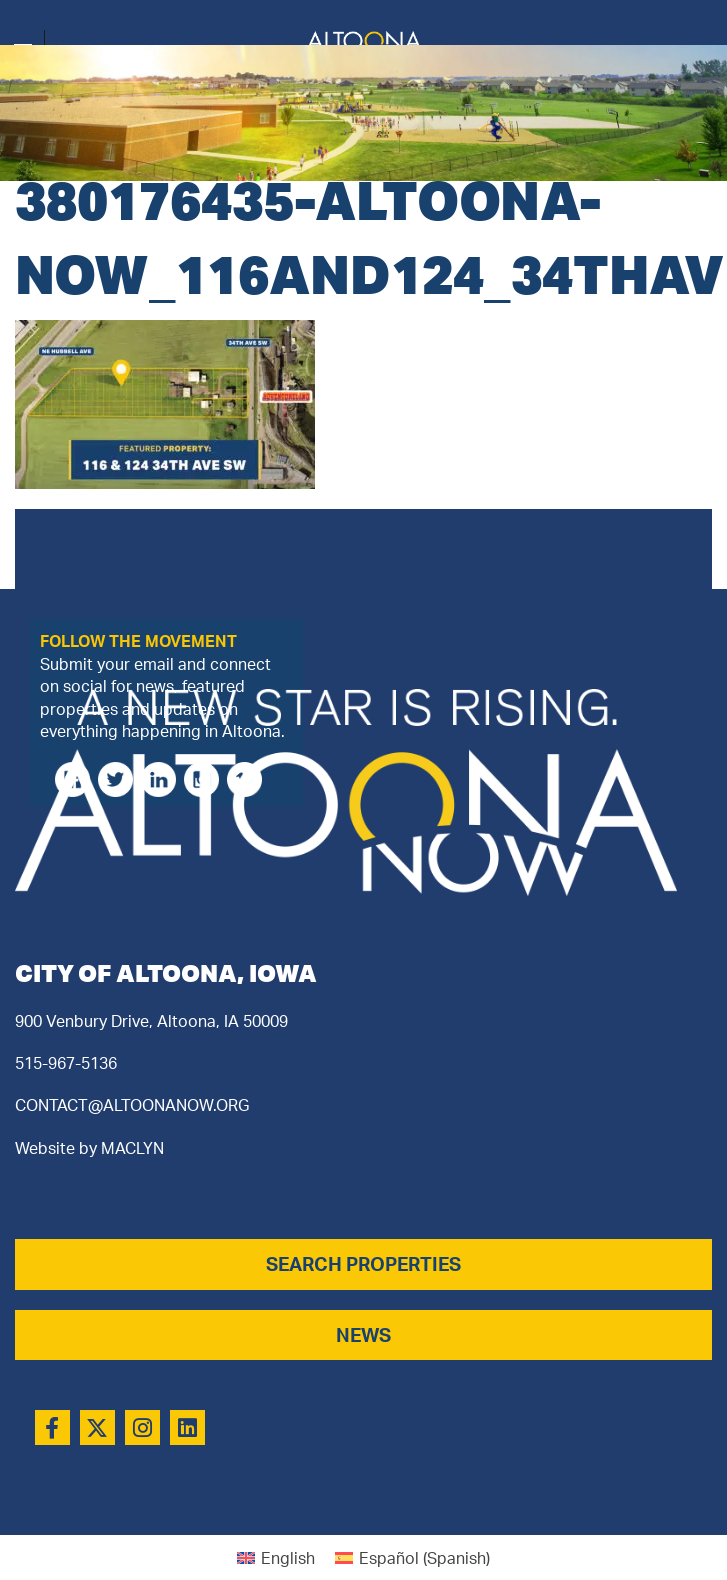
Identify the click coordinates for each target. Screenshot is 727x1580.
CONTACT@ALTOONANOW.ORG (132, 1105)
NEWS (363, 1335)
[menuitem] (276, 1557)
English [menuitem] (288, 1558)
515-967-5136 (66, 1063)
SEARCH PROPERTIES (363, 1264)
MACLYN (132, 1148)
